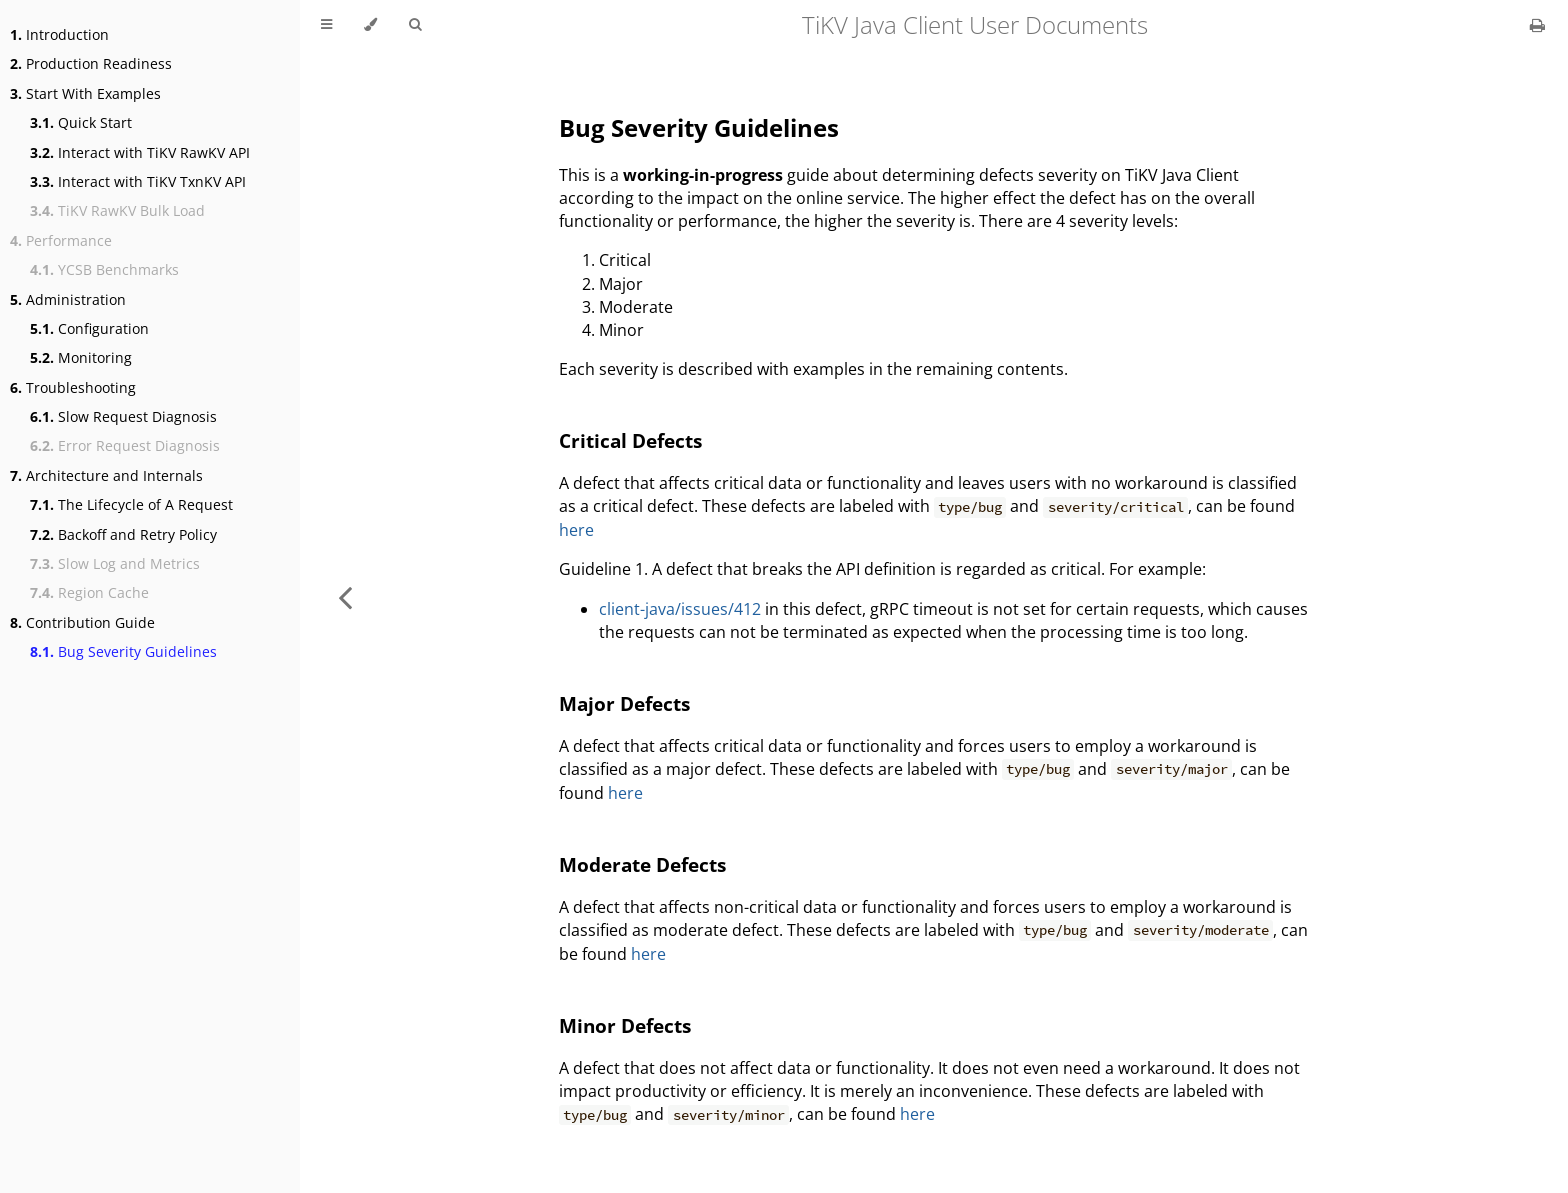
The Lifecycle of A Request (131, 504)
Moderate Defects (642, 864)
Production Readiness (91, 63)
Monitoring (81, 357)
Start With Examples (85, 93)
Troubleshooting (73, 387)
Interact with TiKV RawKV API (140, 152)
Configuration (89, 328)
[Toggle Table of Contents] (326, 25)
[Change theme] (370, 25)
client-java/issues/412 (680, 609)
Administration (68, 299)
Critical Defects (630, 440)
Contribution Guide (82, 622)
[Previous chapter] (345, 596)
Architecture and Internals (106, 475)
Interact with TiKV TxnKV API (138, 181)
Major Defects (624, 703)
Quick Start (81, 122)
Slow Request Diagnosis (123, 416)
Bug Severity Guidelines (123, 651)
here (576, 530)
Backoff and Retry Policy (123, 534)
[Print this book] (1537, 25)
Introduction (59, 34)
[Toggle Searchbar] (415, 25)
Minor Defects (625, 1025)
